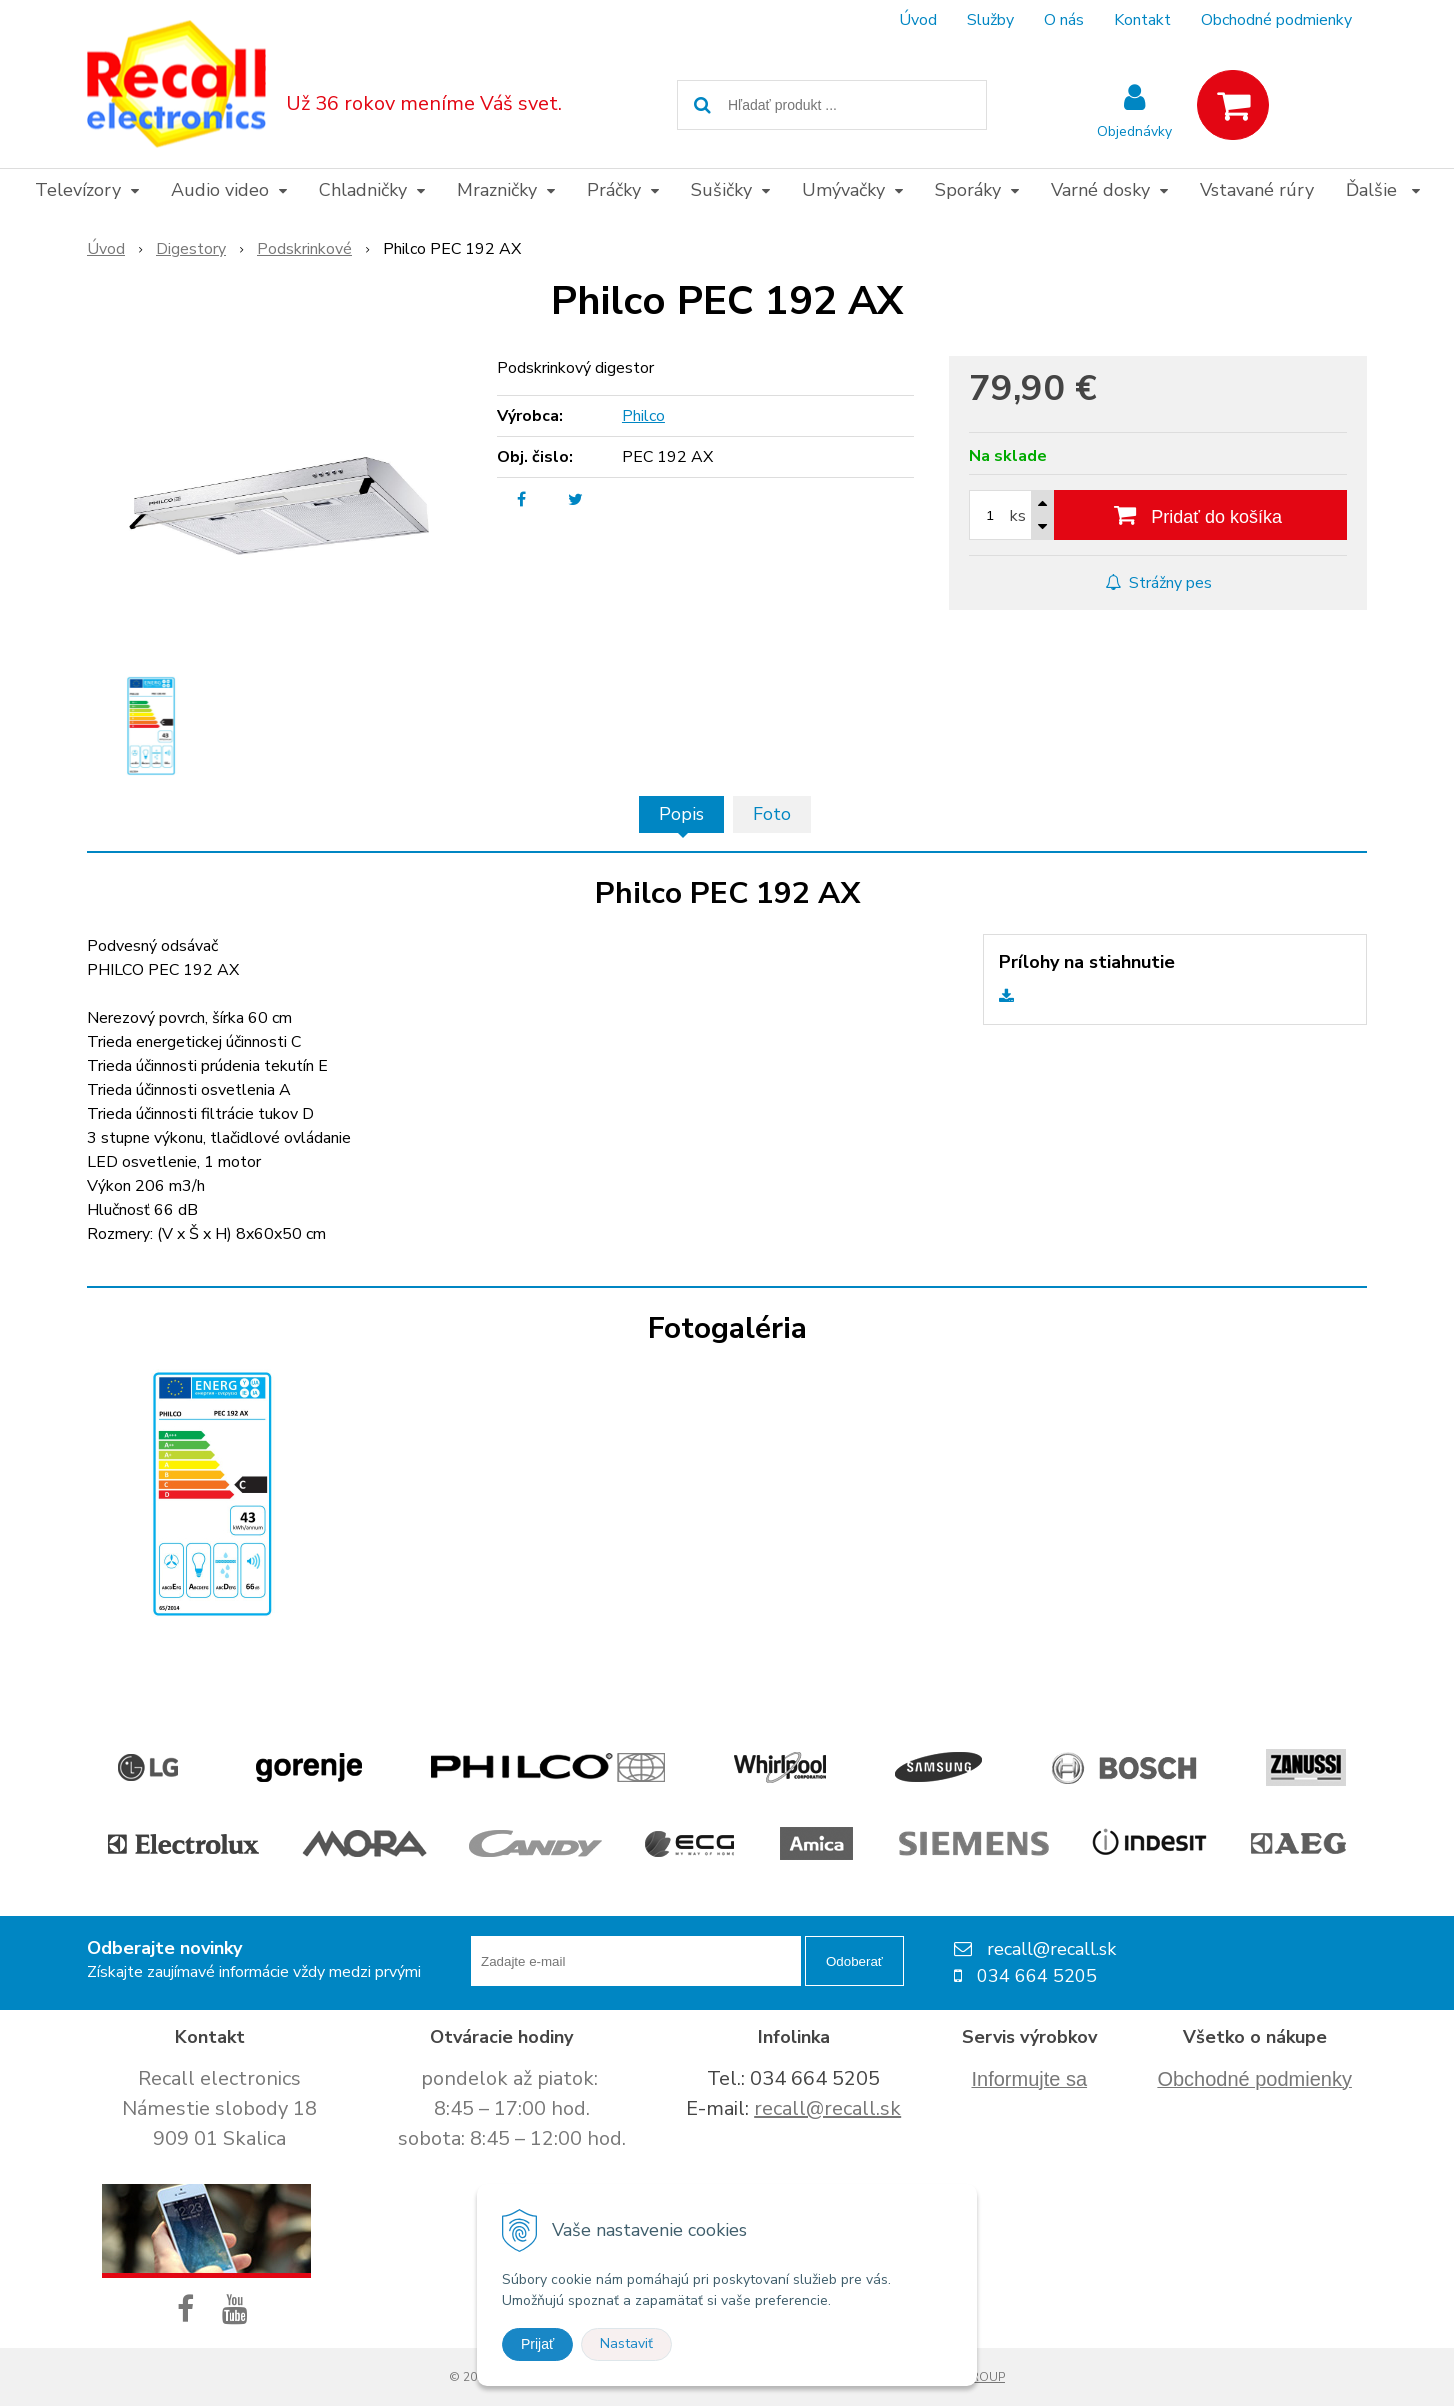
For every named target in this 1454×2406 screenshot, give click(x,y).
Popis (681, 814)
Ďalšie (1383, 190)
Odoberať (854, 1961)
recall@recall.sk (827, 2108)
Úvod (918, 20)
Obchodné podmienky (1276, 20)
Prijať (537, 2344)
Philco (643, 416)
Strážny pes (1158, 583)
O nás (1064, 20)
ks (1018, 516)
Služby (990, 20)
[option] (151, 726)
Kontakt (1142, 20)
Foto (772, 814)
